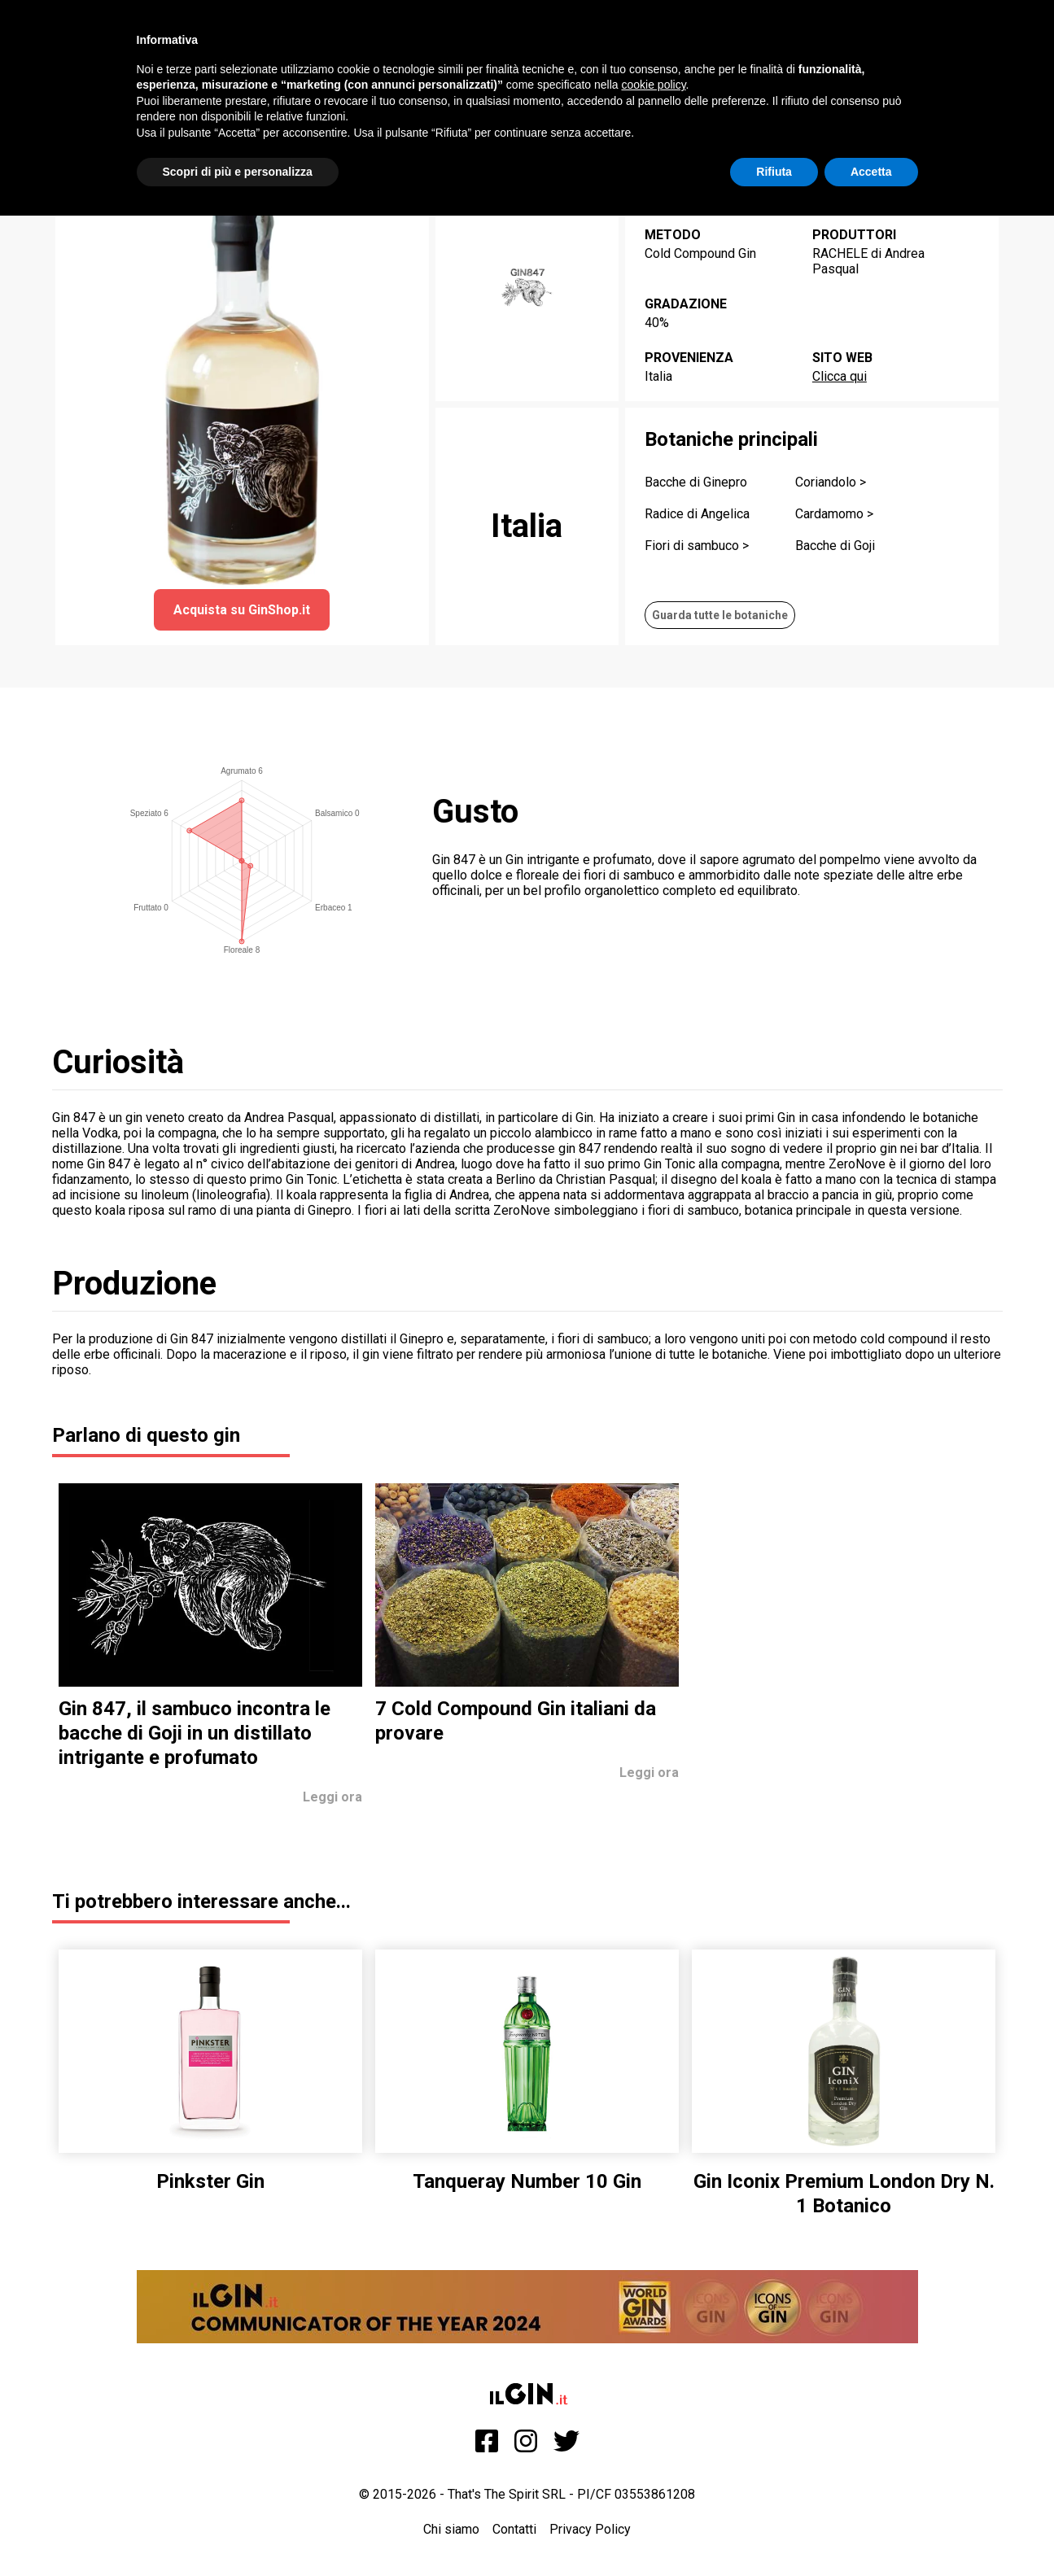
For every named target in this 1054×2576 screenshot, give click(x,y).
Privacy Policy (590, 2529)
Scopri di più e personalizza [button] (238, 171)
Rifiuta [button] (774, 171)
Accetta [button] (871, 171)
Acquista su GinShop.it (241, 610)
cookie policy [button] (653, 84)
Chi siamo (451, 2529)
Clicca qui (839, 376)
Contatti (514, 2529)
